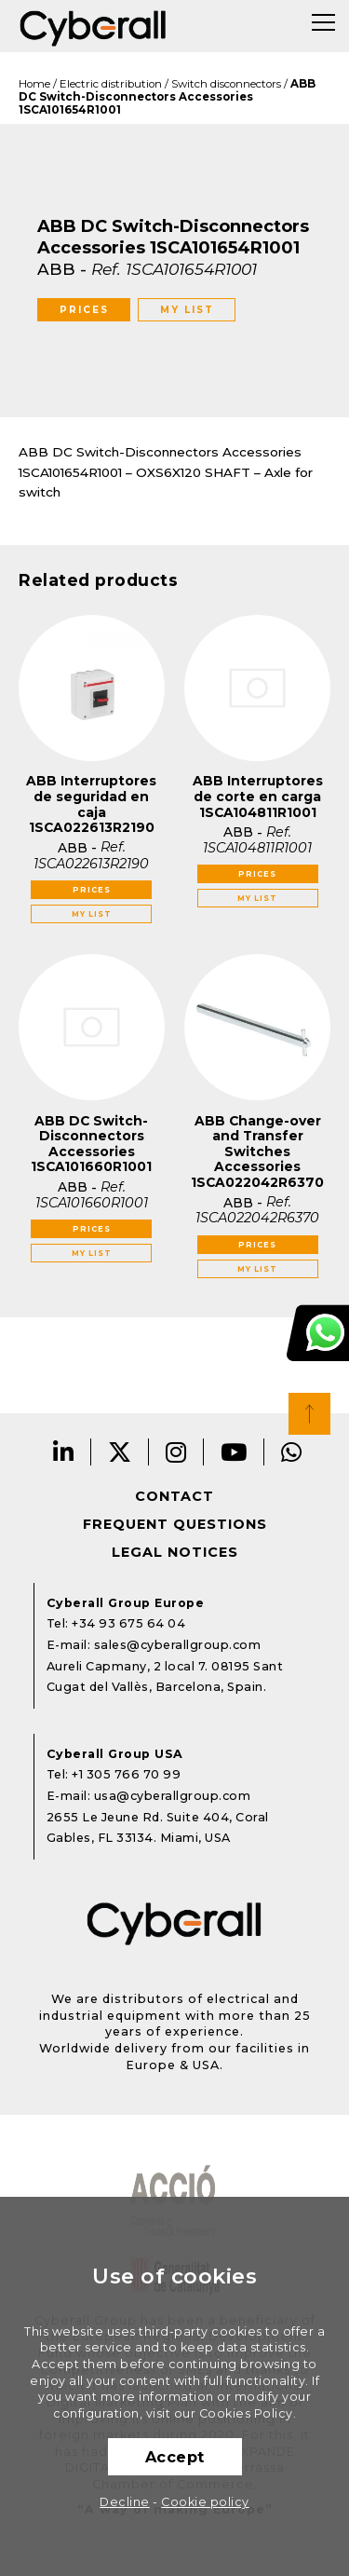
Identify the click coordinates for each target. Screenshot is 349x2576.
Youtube (234, 1451)
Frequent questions (175, 1524)
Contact (174, 1496)
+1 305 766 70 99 (126, 1774)
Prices (84, 310)
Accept (175, 2456)
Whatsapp (291, 1451)
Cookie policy (205, 2502)
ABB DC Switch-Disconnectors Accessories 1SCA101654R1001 (167, 96)
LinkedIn (63, 1451)
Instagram (176, 1451)
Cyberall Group (93, 26)
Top (309, 1414)
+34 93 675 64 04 (128, 1623)
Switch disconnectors (226, 83)
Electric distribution (111, 83)
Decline (125, 2502)
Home (34, 83)
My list (187, 310)
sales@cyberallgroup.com (178, 1645)
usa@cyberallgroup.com (172, 1796)
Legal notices (175, 1552)
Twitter (120, 1451)
